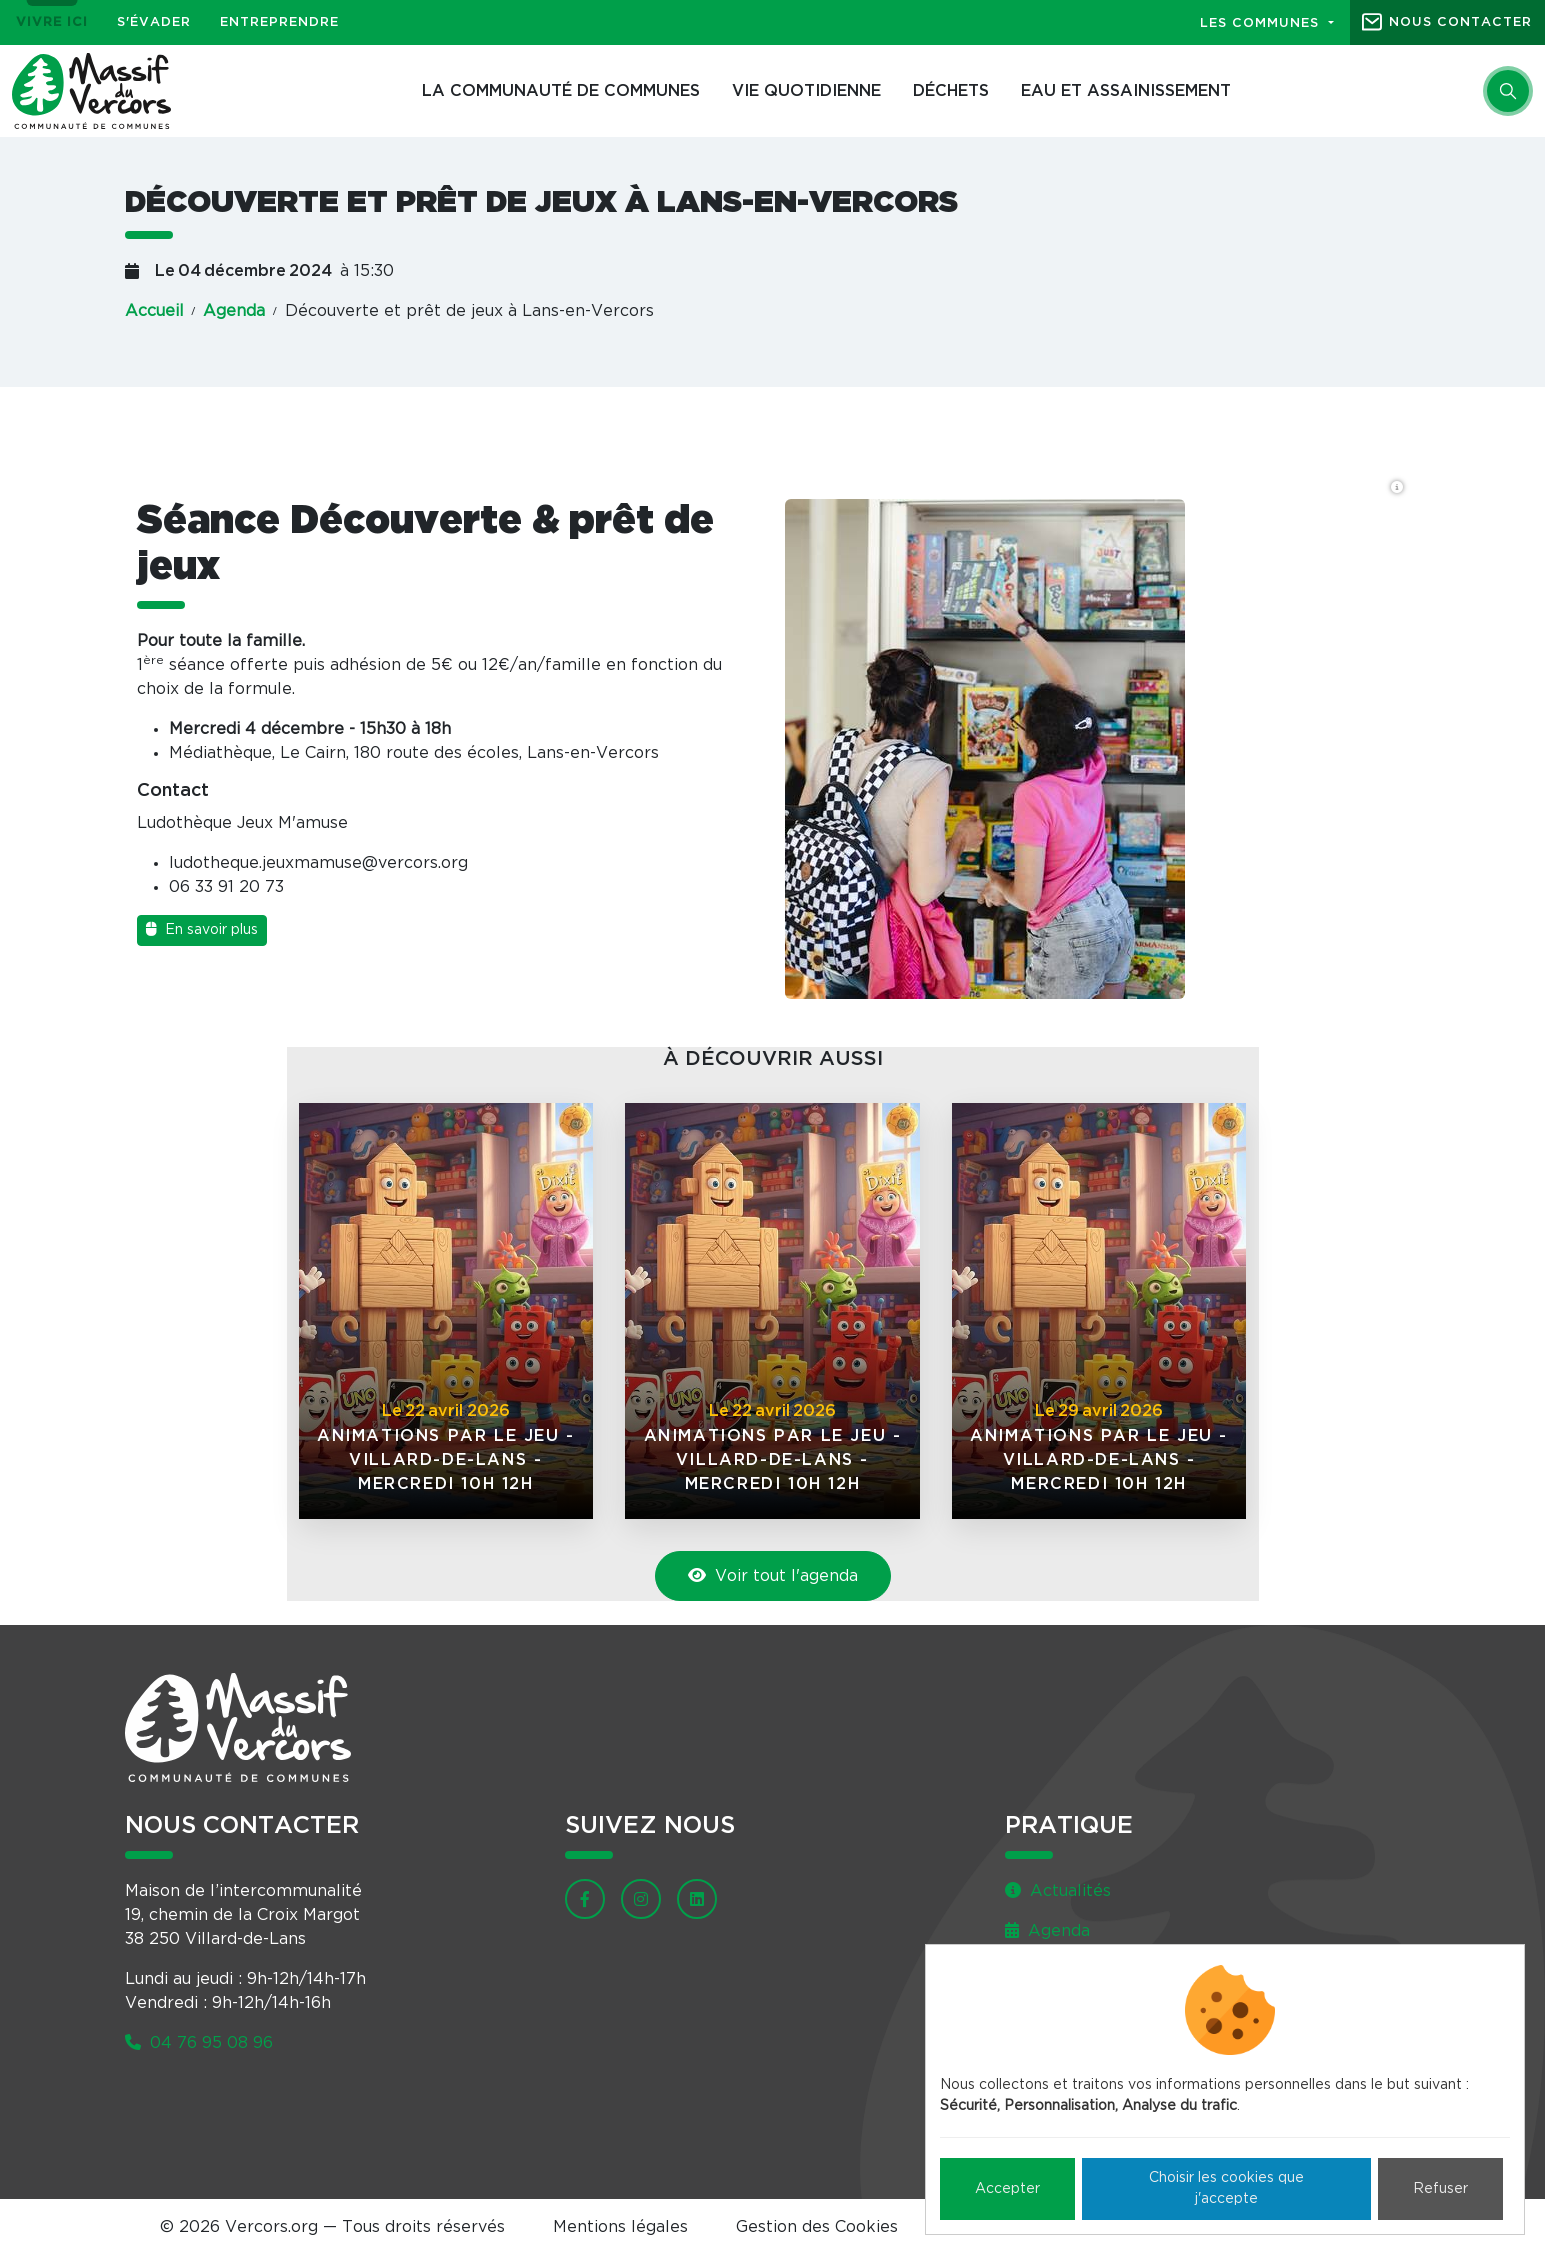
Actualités (1058, 1891)
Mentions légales (620, 2227)
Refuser (1440, 2189)
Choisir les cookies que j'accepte (1226, 2188)
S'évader (154, 22)
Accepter (1007, 2189)
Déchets (951, 91)
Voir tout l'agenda (773, 1575)
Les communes (1262, 23)
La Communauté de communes (561, 91)
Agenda (234, 311)
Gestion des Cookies (817, 2227)
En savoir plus (202, 929)
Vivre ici (52, 22)
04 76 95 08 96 (199, 2043)
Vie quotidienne (806, 91)
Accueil (154, 311)
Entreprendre (279, 22)
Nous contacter (1460, 22)
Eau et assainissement (1126, 91)
